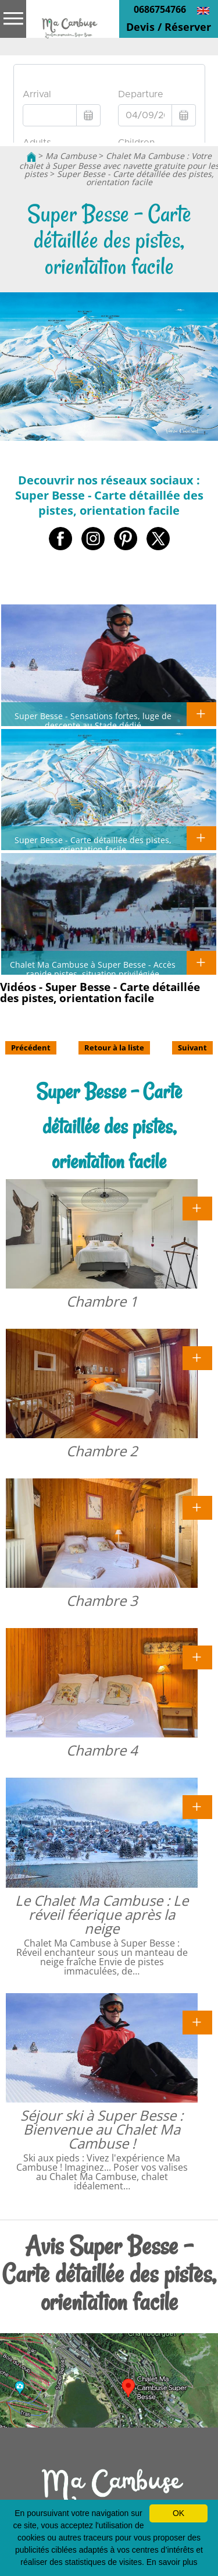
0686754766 (160, 9)
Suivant (192, 1047)
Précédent (31, 1047)
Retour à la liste (114, 1047)
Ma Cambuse (71, 155)
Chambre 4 (102, 1750)
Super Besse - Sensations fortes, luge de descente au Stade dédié (93, 720)
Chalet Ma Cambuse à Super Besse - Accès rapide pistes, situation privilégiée (93, 969)
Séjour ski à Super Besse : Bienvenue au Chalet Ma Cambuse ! (101, 2129)
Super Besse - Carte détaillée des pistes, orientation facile (135, 177)
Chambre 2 (102, 1450)
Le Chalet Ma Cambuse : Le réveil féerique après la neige (101, 1914)
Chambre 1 (102, 1301)
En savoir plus (172, 2562)
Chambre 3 (102, 1600)
